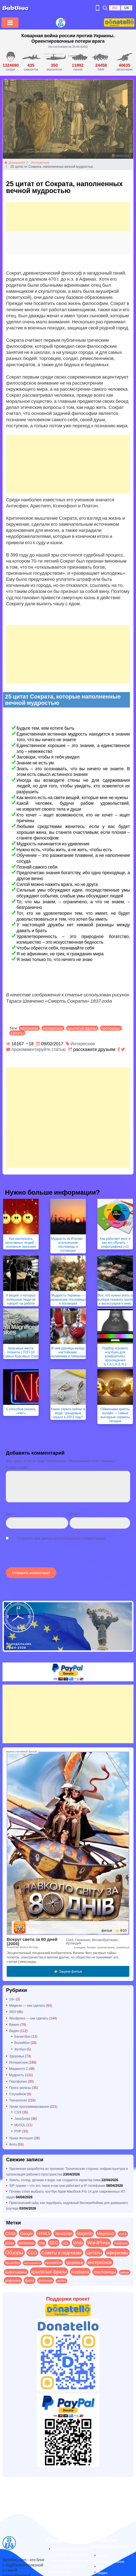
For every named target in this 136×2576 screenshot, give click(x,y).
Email (75, 1514)
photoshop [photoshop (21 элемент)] (26, 2243)
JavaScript (22, 2118)
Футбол (20, 2049)
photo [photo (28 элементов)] (9, 2243)
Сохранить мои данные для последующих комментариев (61, 1538)
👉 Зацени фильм (68, 1971)
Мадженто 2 (18, 2068)
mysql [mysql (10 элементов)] (123, 2234)
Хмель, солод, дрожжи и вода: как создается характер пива (55, 2180)
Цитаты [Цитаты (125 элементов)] (94, 2252)
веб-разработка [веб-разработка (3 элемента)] (32, 2263)
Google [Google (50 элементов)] (26, 2233)
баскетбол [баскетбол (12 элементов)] (12, 2263)
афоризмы (29, 1028)
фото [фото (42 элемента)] (29, 2280)
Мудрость (16, 2075)
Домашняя (14, 162)
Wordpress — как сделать (28, 2018)
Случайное (17, 2094)
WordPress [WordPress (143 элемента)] (98, 2242)
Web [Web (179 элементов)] (78, 2242)
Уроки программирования (29, 2106)
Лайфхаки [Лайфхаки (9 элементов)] (121, 2243)
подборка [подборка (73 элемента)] (80, 2271)
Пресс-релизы (20, 2087)
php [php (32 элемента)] (42, 2243)
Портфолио (18, 2081)
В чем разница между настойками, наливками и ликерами (68, 1352)
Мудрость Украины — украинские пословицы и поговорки (68, 1299)
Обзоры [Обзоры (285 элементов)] (14, 2252)
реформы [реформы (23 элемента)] (13, 2280)
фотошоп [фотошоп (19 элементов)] (45, 2280)
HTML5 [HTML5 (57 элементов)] (43, 2233)
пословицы (111, 1028)
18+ (12, 1999)
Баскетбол (22, 2036)
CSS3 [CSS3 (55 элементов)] (10, 2233)
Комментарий (17, 1467)
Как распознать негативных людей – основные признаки (21, 1242)
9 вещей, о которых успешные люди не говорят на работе (21, 1299)
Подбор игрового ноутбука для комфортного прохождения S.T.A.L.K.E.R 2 (115, 1356)
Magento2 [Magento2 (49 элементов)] (105, 2233)
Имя (10, 1514)
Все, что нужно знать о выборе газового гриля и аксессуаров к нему (115, 1299)
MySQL (19, 2125)
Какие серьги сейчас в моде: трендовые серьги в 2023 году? (68, 1413)
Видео (14, 2030)
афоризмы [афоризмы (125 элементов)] (117, 2252)
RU (114, 7)
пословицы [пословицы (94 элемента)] (105, 2271)
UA (126, 7)
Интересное (40, 162)
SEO (12, 2011)
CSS (17, 2112)
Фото (13, 2144)
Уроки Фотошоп (21, 2138)
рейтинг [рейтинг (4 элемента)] (124, 2272)
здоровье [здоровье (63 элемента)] (74, 2262)
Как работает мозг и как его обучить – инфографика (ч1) (115, 1242)
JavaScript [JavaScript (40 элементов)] (63, 2233)
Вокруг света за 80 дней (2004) (32, 1941)
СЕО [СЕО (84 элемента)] (32, 2252)
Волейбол (22, 2042)
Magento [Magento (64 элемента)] (85, 2233)
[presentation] (37, 1556)
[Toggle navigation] (10, 22)
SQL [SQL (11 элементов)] (66, 2243)
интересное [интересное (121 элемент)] (100, 2262)
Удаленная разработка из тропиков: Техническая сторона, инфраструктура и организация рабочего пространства (68, 2560)
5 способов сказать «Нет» (21, 1411)
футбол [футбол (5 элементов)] (61, 2280)
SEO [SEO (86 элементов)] (53, 2242)
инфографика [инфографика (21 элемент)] (16, 2272)
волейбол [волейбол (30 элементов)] (53, 2262)
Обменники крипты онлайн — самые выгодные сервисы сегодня (115, 1415)
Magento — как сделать (27, 2005)
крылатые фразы (82, 1028)
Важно (14, 2024)
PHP (17, 2131)
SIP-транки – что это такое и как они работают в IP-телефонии (57, 2185)
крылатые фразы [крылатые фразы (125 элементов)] (49, 2271)
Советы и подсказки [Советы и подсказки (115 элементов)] (61, 2252)
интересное (53, 1028)
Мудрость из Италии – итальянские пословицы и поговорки (68, 1244)
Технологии (18, 2100)
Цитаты (17, 1033)
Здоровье (16, 2056)
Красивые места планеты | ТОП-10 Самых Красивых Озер (21, 1352)
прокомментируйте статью (38, 1049)
